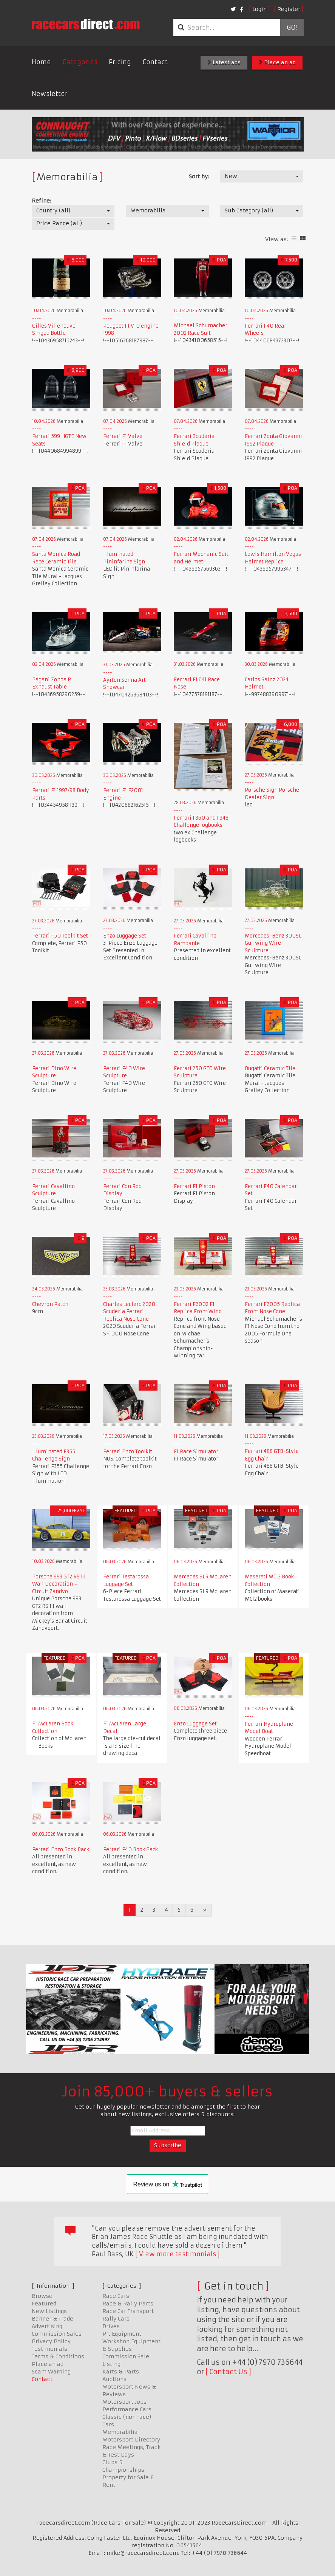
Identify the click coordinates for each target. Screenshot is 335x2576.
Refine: (41, 200)
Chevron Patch (50, 1304)
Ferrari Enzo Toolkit (127, 1451)
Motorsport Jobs (124, 2401)
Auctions (114, 2379)
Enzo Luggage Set (124, 936)
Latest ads (224, 62)
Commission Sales (57, 2333)
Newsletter (50, 93)
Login (259, 9)
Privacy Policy (51, 2341)
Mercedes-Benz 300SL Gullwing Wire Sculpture (273, 943)
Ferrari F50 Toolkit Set (60, 936)
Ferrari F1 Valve (122, 436)
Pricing (120, 62)
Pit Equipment (121, 2333)
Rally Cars (116, 2318)
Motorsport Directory (131, 2439)
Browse (42, 2296)
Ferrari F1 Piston (194, 1186)
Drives (111, 2326)
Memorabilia (120, 2432)
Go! (292, 27)
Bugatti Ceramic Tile (270, 1068)
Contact (155, 62)
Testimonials (49, 2348)
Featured (44, 2303)
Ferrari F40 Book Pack (130, 1849)
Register (288, 9)
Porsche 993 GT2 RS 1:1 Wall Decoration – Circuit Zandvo (59, 1584)
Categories (79, 62)
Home (41, 62)
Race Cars (115, 2296)
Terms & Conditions (58, 2356)
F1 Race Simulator (196, 1451)
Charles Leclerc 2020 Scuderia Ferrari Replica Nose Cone (129, 1311)
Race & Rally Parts (127, 2303)
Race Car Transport (128, 2311)
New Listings (49, 2311)
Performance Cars (126, 2409)
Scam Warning (51, 2371)
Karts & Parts (120, 2371)
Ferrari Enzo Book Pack (60, 1849)
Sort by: (199, 176)
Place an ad (277, 62)
